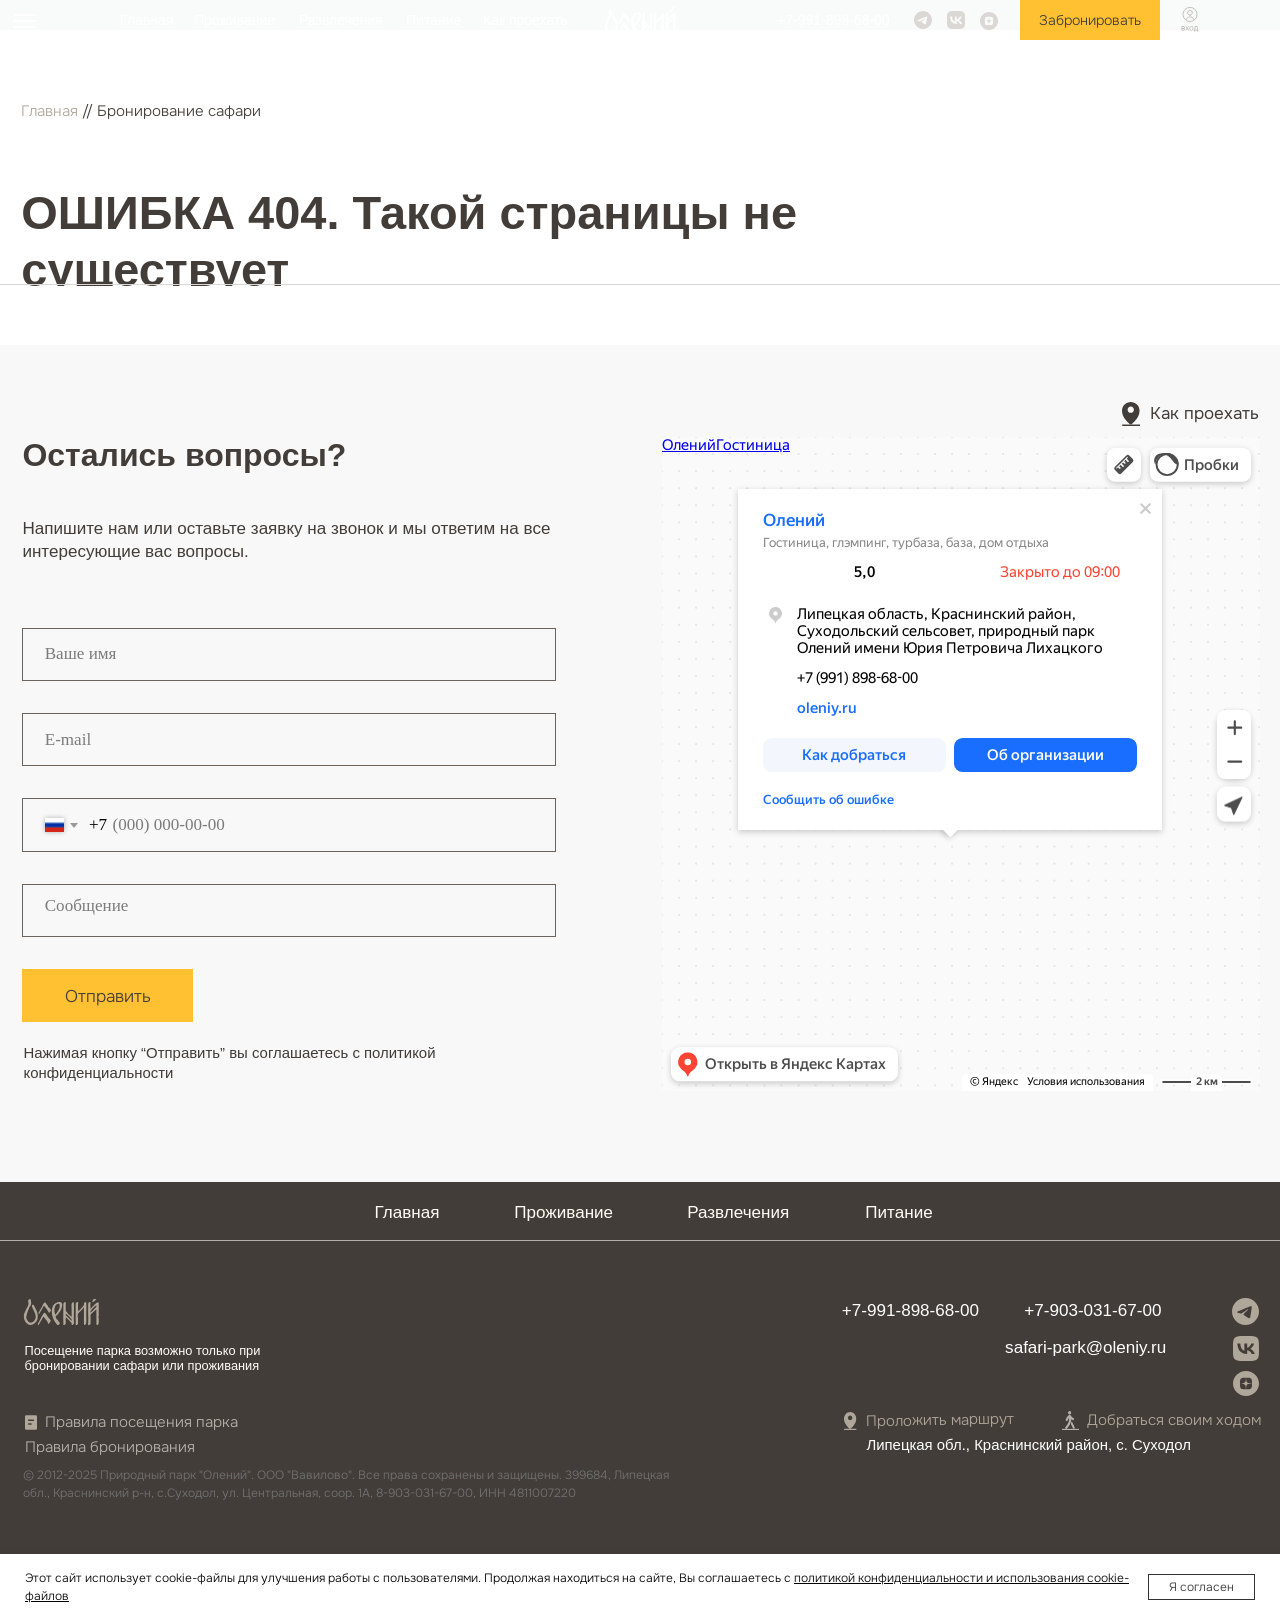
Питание (433, 20)
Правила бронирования (110, 1447)
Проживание (234, 20)
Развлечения (341, 20)
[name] (289, 654)
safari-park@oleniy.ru (1085, 1347)
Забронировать (1090, 20)
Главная (146, 20)
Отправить (108, 996)
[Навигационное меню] (25, 21)
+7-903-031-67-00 (1092, 1310)
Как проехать (525, 20)
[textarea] (289, 910)
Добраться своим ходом (1174, 1420)
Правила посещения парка (141, 1422)
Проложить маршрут (940, 1421)
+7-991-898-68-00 (833, 20)
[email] (289, 739)
